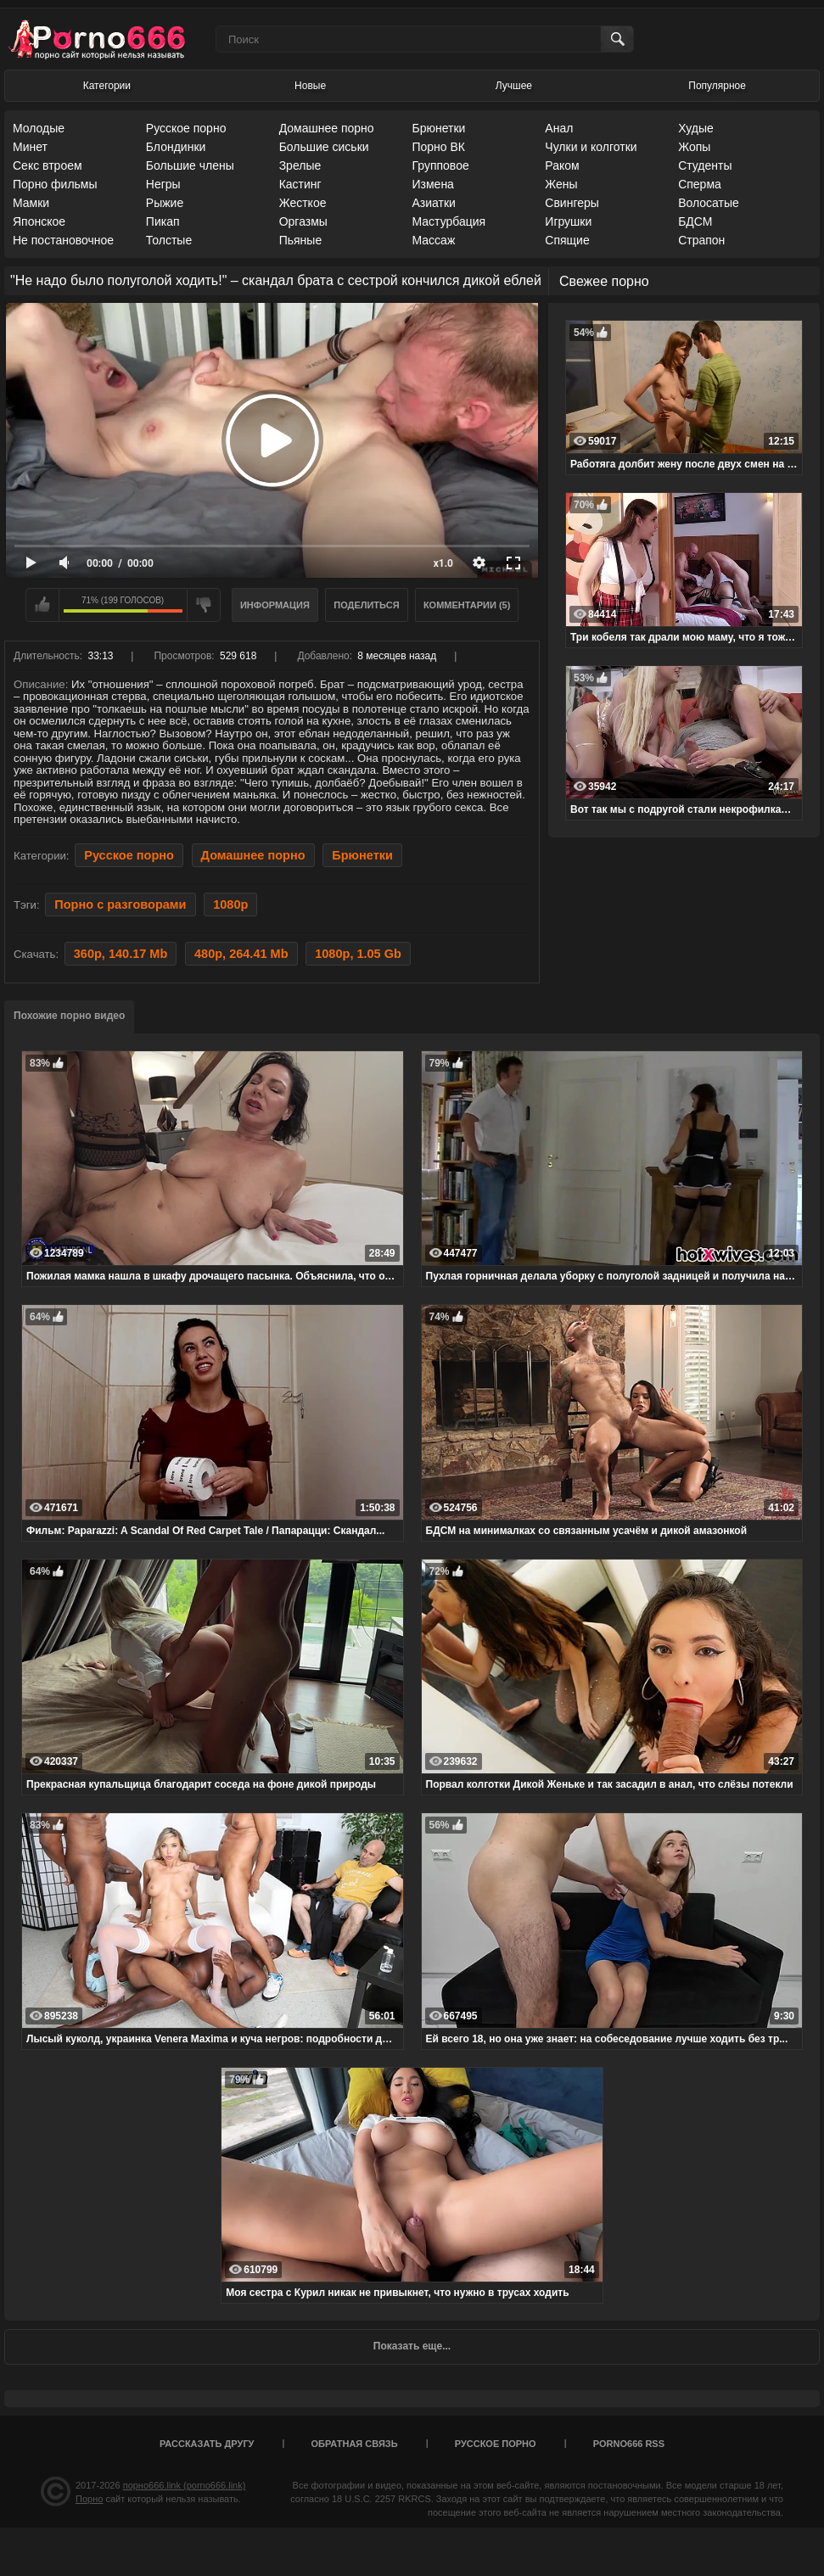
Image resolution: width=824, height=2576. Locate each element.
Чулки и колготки (590, 147)
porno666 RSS (628, 2444)
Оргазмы (303, 221)
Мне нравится (42, 605)
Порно (89, 2499)
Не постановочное (63, 240)
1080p (230, 904)
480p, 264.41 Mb (241, 953)
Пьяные (300, 240)
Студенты (705, 165)
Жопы (694, 147)
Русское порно (186, 128)
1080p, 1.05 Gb (358, 953)
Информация (275, 605)
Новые (310, 86)
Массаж (433, 240)
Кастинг (300, 184)
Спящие (567, 240)
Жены (561, 184)
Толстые (169, 240)
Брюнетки (438, 128)
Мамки (31, 203)
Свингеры (572, 203)
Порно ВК (438, 147)
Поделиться (366, 605)
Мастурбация (448, 221)
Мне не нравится (204, 605)
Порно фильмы (55, 184)
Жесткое (303, 203)
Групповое (440, 165)
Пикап (163, 221)
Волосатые (708, 203)
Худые (696, 128)
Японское (39, 221)
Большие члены (190, 165)
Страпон (701, 240)
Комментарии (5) (467, 605)
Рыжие (164, 203)
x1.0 (443, 563)
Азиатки (433, 203)
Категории (107, 86)
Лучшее (514, 86)
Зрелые (300, 165)
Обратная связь (354, 2444)
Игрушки (568, 221)
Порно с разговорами (120, 904)
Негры (163, 184)
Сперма (699, 184)
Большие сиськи (324, 147)
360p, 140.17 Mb (121, 953)
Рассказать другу (207, 2444)
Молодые (38, 128)
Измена (432, 184)
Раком (562, 165)
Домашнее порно (326, 128)
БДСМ (695, 221)
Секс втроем (47, 165)
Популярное (717, 86)
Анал (559, 128)
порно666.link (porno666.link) (184, 2485)
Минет (30, 147)
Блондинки (176, 147)
